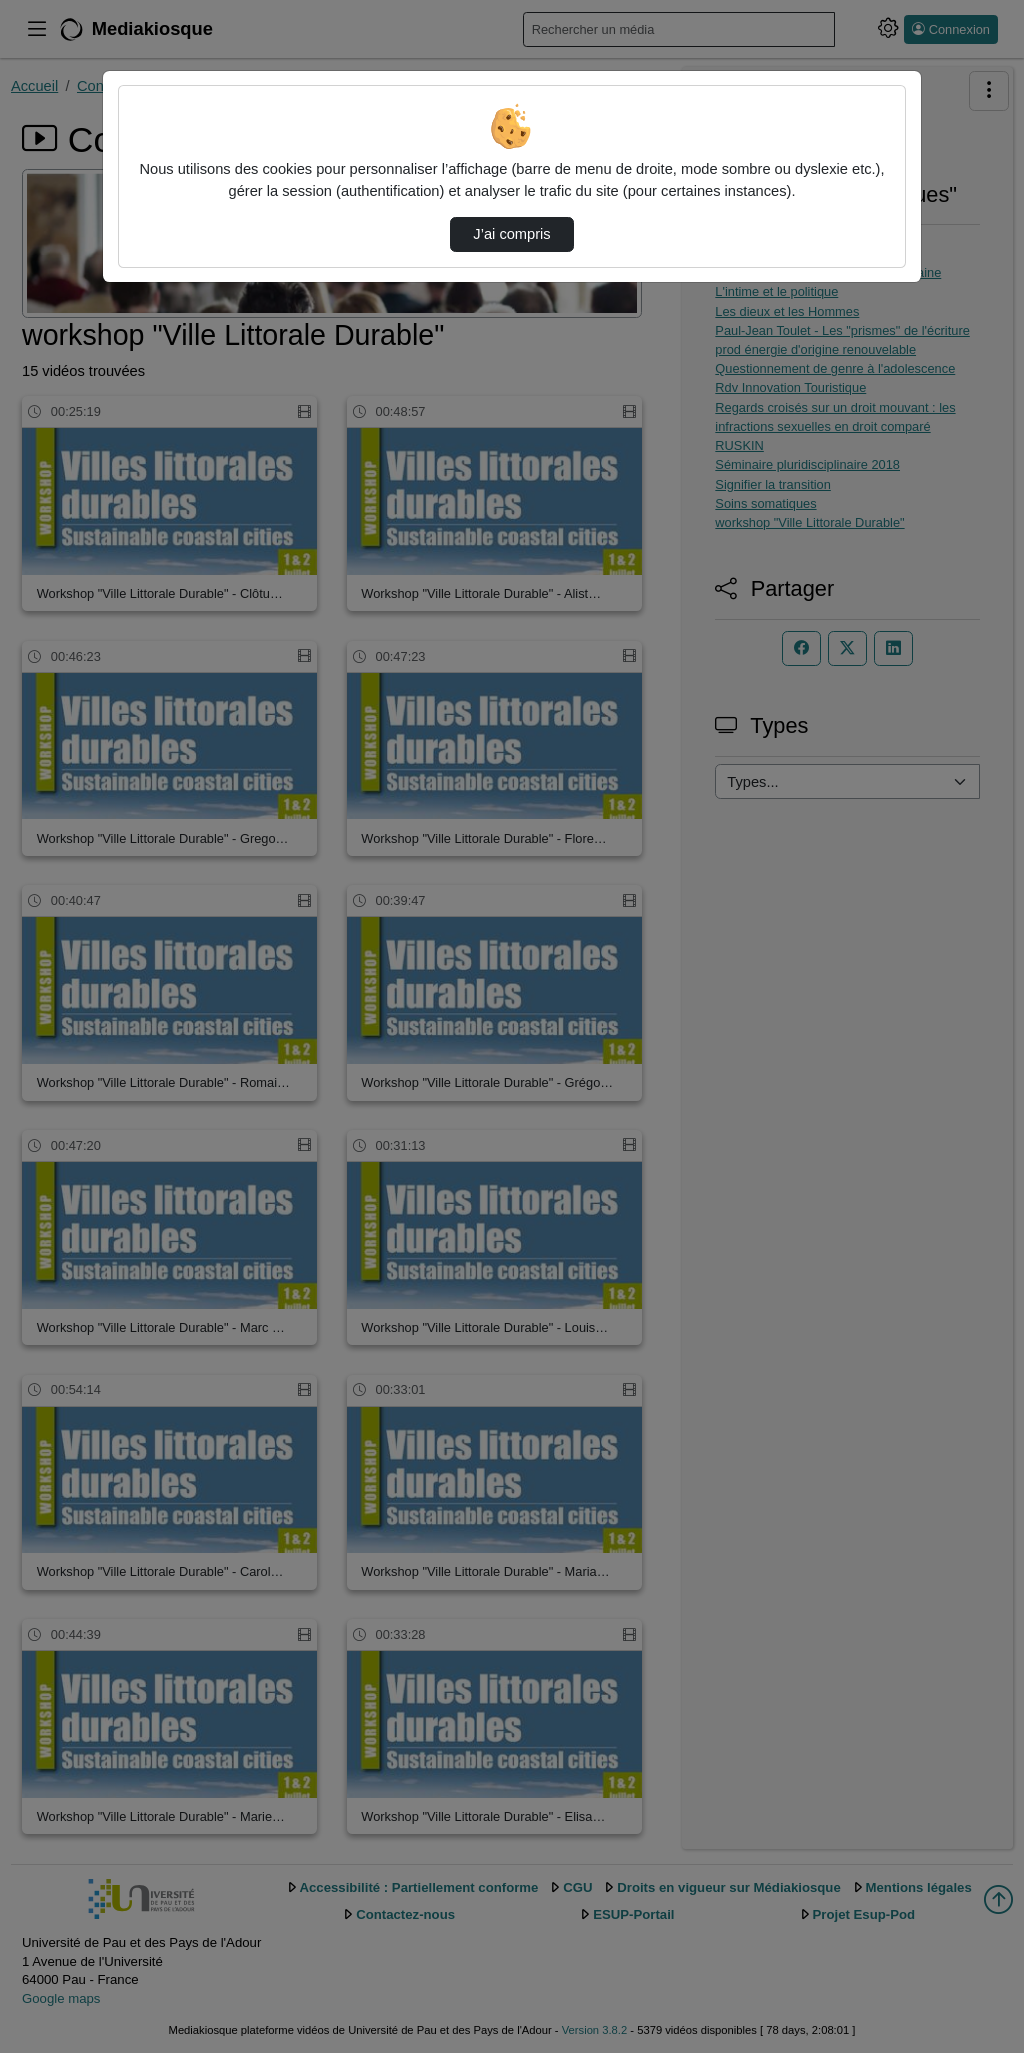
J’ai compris (511, 234)
